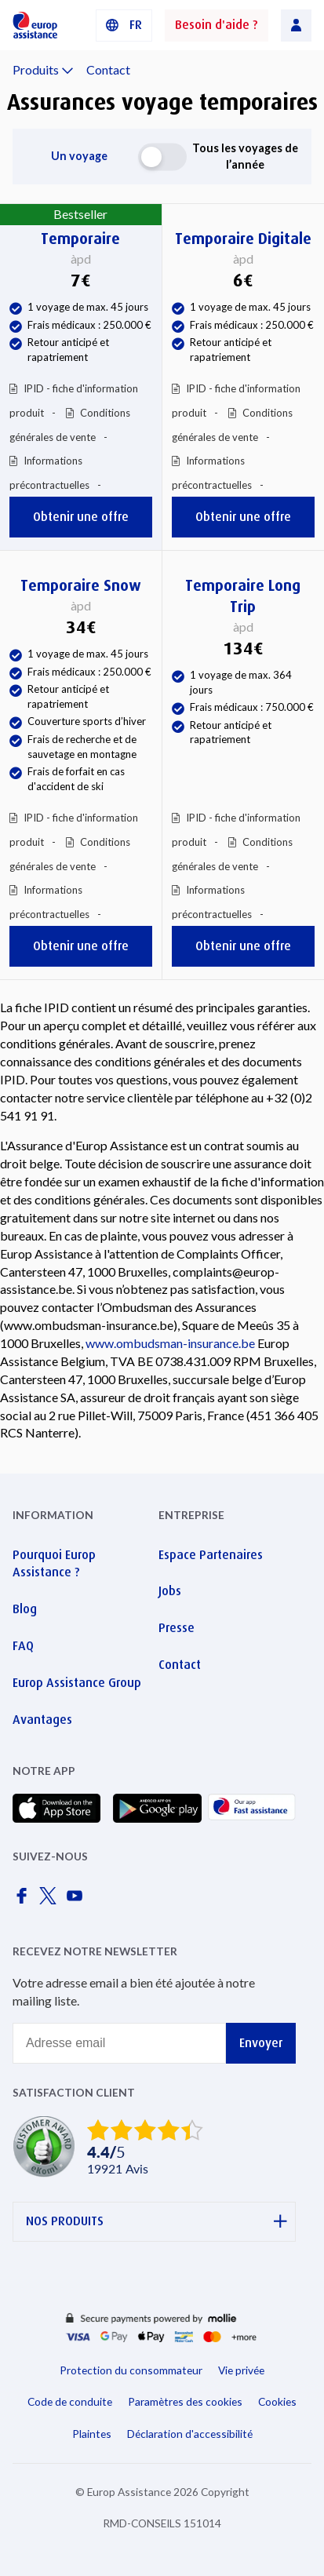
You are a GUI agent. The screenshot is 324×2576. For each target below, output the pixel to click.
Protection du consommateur (131, 2370)
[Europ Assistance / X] (51, 1900)
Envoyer (260, 2042)
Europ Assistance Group (77, 1682)
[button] (124, 25)
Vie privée (241, 2370)
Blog (25, 1608)
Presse (176, 1627)
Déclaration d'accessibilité (190, 2433)
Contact (108, 69)
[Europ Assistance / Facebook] (24, 1900)
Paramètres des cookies (185, 2401)
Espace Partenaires (210, 1554)
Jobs (169, 1590)
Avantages (42, 1719)
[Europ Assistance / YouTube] (77, 1900)
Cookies (277, 2401)
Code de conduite (69, 2401)
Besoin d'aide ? (216, 24)
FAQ (23, 1645)
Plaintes (91, 2433)
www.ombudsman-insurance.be (170, 1342)
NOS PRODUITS (156, 2222)
